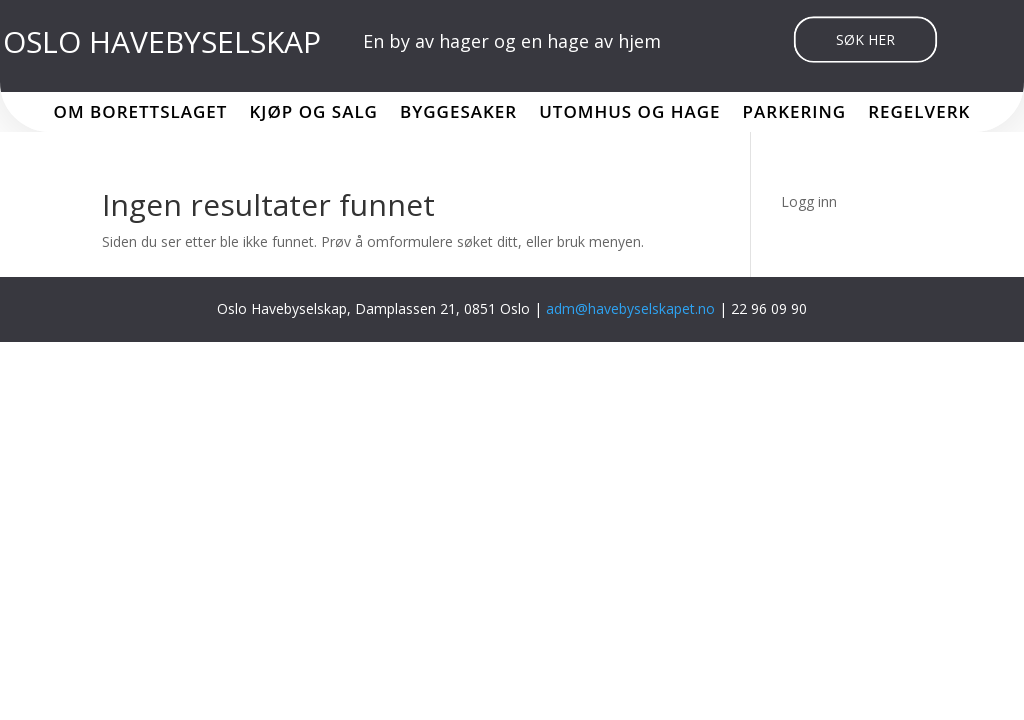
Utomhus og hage (629, 114)
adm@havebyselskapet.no (632, 308)
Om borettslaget (141, 114)
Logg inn (809, 201)
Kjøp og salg (313, 114)
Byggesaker (458, 114)
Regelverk (919, 114)
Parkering (795, 114)
